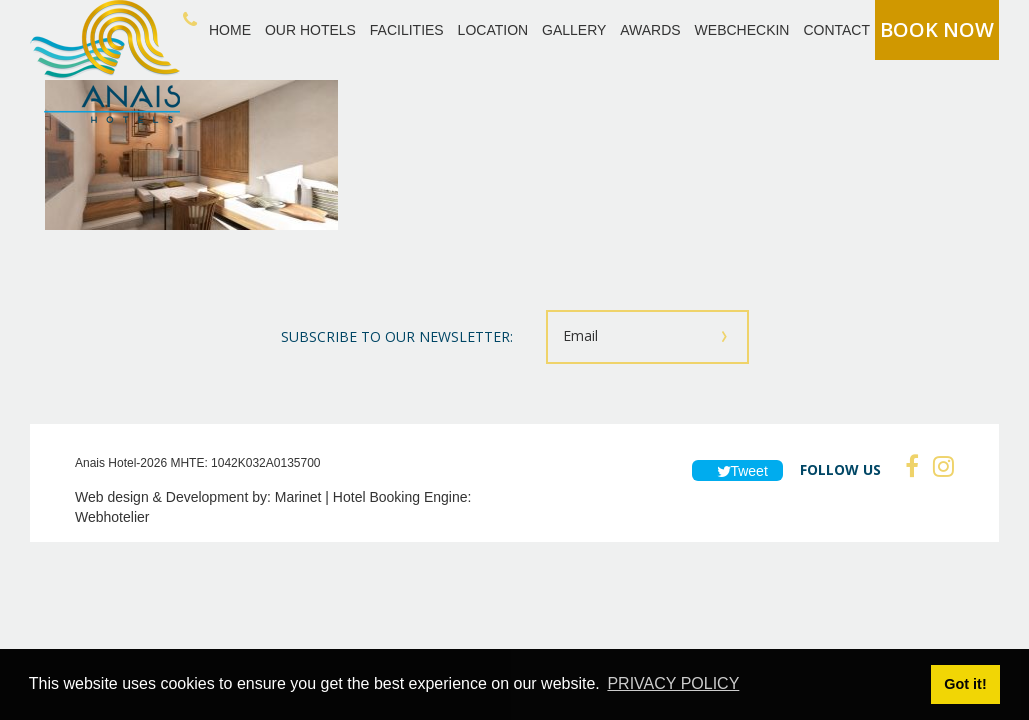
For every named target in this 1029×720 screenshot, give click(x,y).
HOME (230, 30)
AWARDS (650, 30)
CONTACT (836, 30)
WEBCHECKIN (742, 30)
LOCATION (493, 30)
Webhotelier (112, 517)
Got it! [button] (965, 684)
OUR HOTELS (310, 30)
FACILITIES (407, 30)
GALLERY (574, 30)
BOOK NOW (937, 29)
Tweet (737, 471)
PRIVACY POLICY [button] (673, 683)
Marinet (298, 497)
